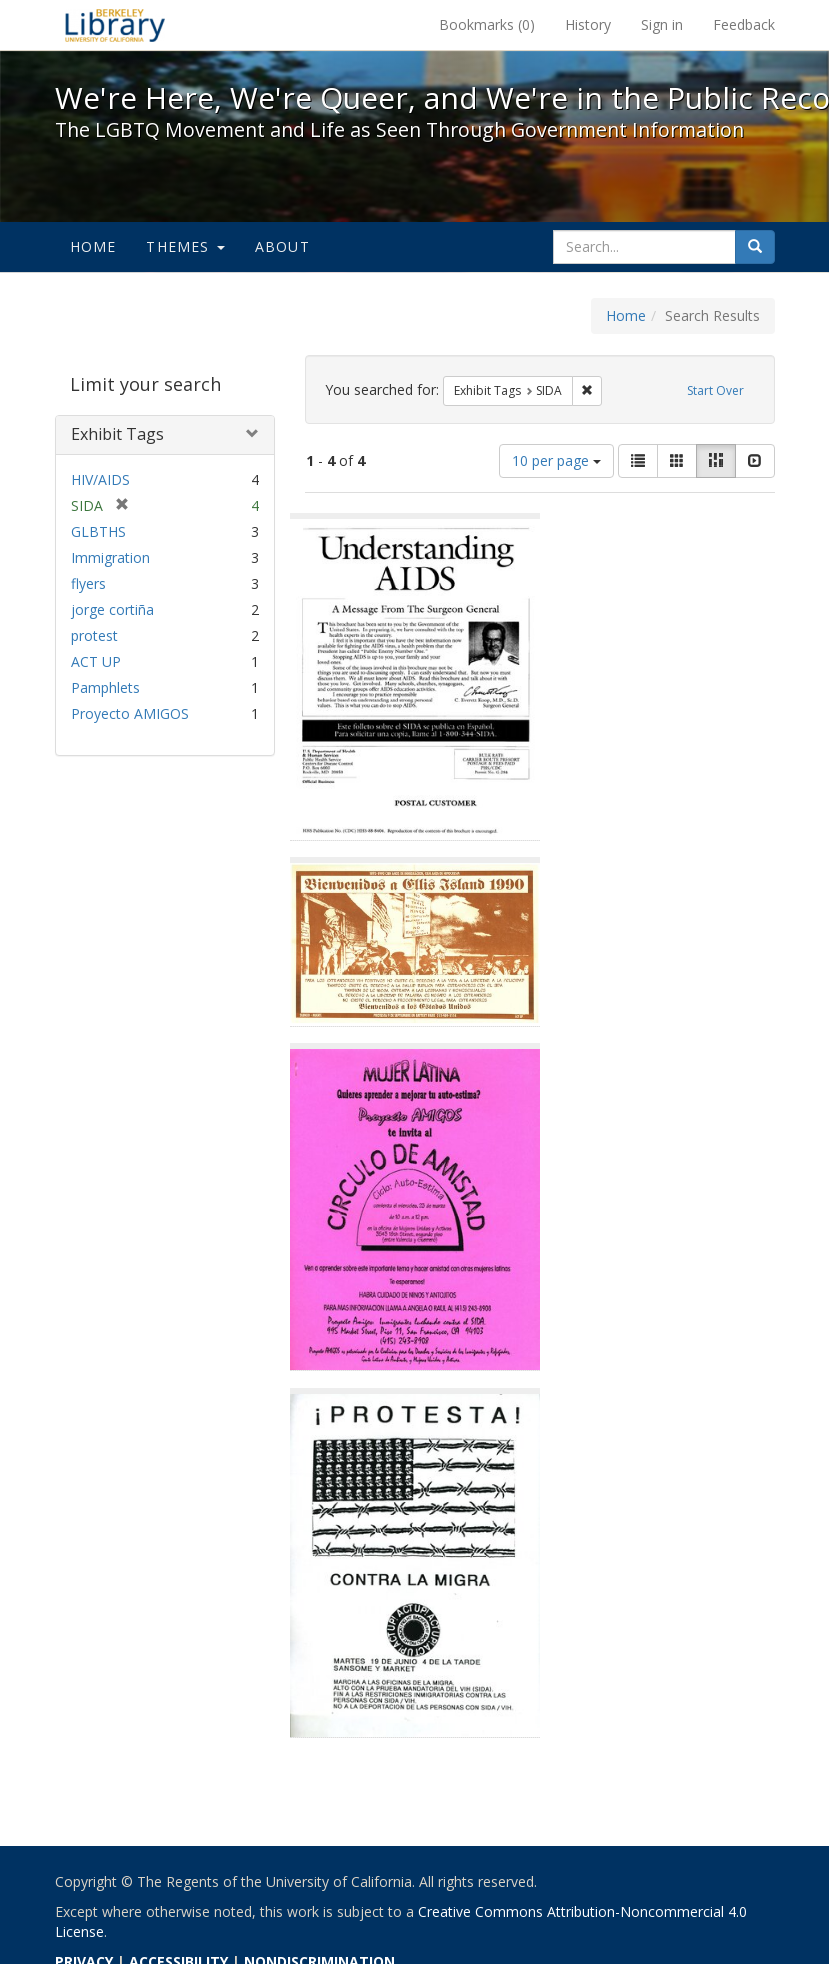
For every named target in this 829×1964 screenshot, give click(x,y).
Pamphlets (105, 687)
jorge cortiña (112, 609)
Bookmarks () (487, 24)
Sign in (662, 24)
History (588, 24)
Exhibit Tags (117, 434)
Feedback (744, 24)
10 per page (556, 460)
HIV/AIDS (100, 479)
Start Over (715, 390)
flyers (88, 583)
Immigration (110, 557)
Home (93, 246)
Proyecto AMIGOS (130, 713)
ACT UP (96, 661)
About (282, 246)
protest (94, 635)
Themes (185, 246)
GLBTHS (98, 531)
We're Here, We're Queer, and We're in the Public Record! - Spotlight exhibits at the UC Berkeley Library (115, 25)
